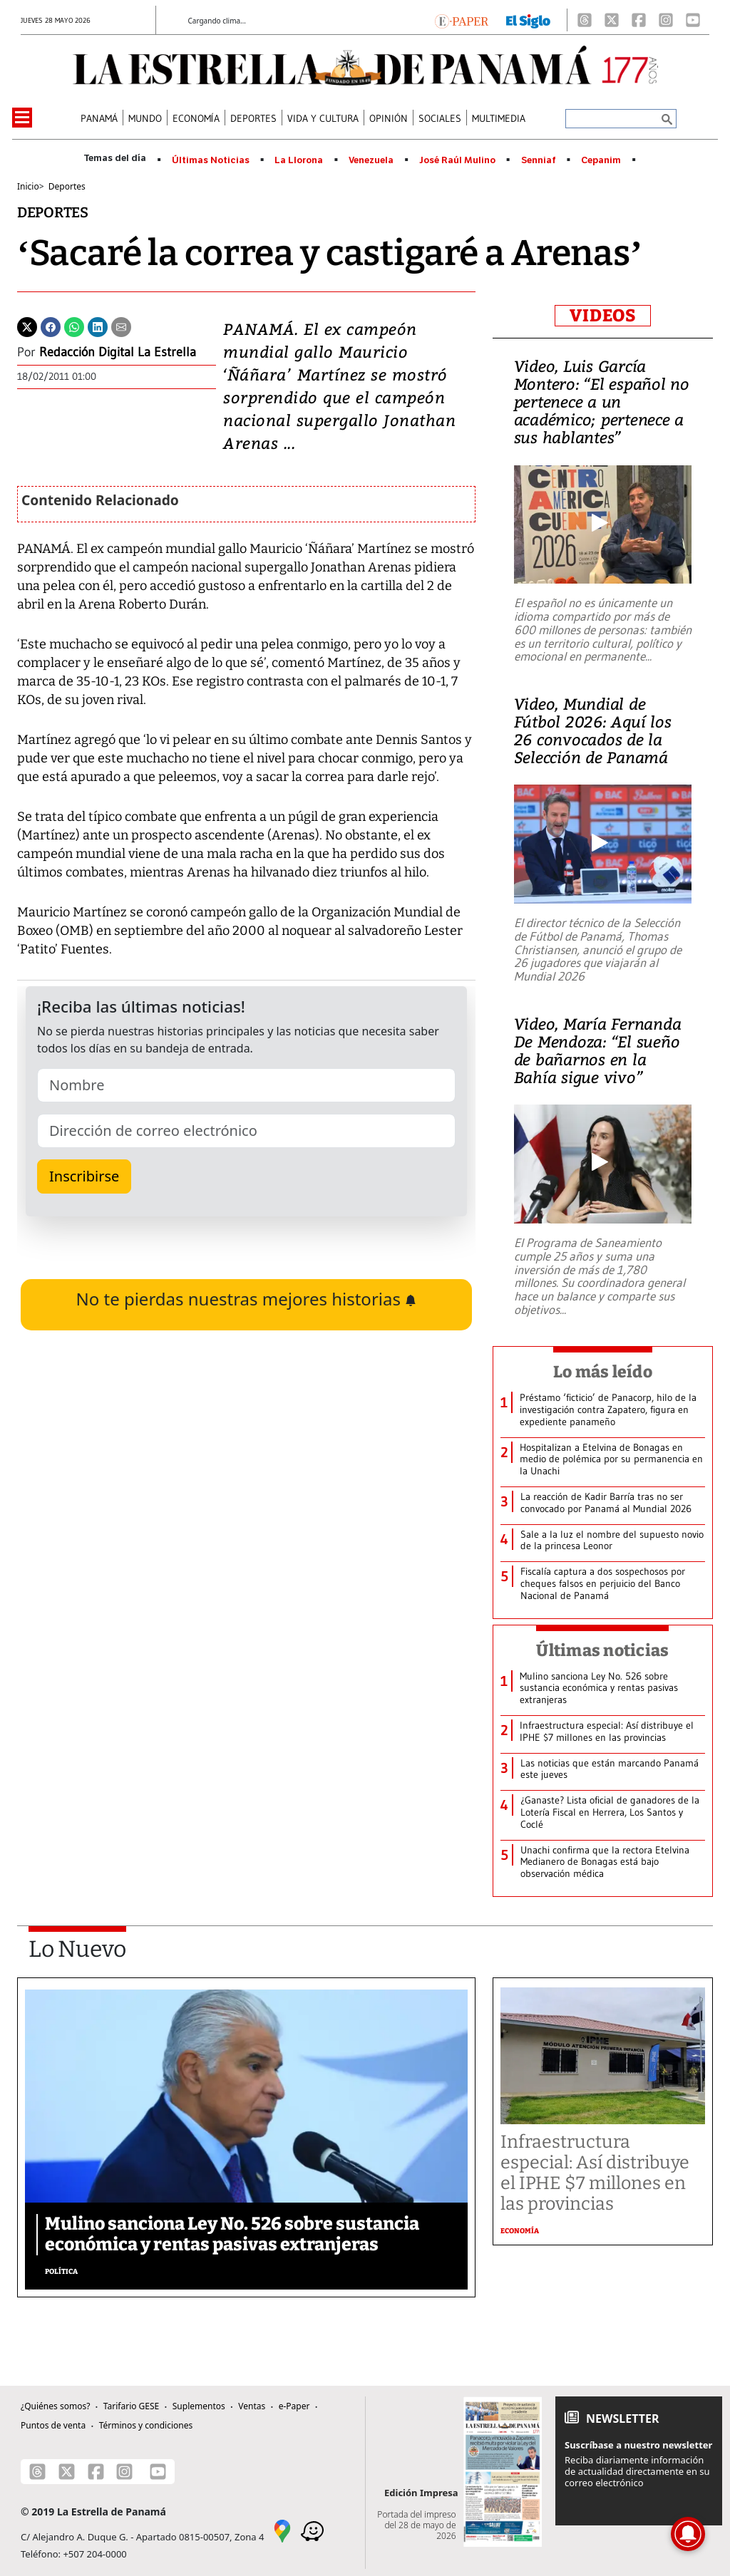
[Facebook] (638, 20)
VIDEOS (603, 316)
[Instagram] (665, 20)
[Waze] (312, 2529)
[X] (611, 20)
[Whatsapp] (74, 325)
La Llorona (298, 160)
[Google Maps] (282, 2529)
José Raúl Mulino (457, 160)
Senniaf (538, 160)
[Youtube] (692, 20)
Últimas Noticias (211, 160)
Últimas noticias (602, 1650)
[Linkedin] (98, 325)
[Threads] (584, 20)
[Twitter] (27, 325)
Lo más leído (602, 1372)
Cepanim (601, 160)
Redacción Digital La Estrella (117, 352)
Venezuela (371, 160)
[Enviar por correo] (121, 325)
